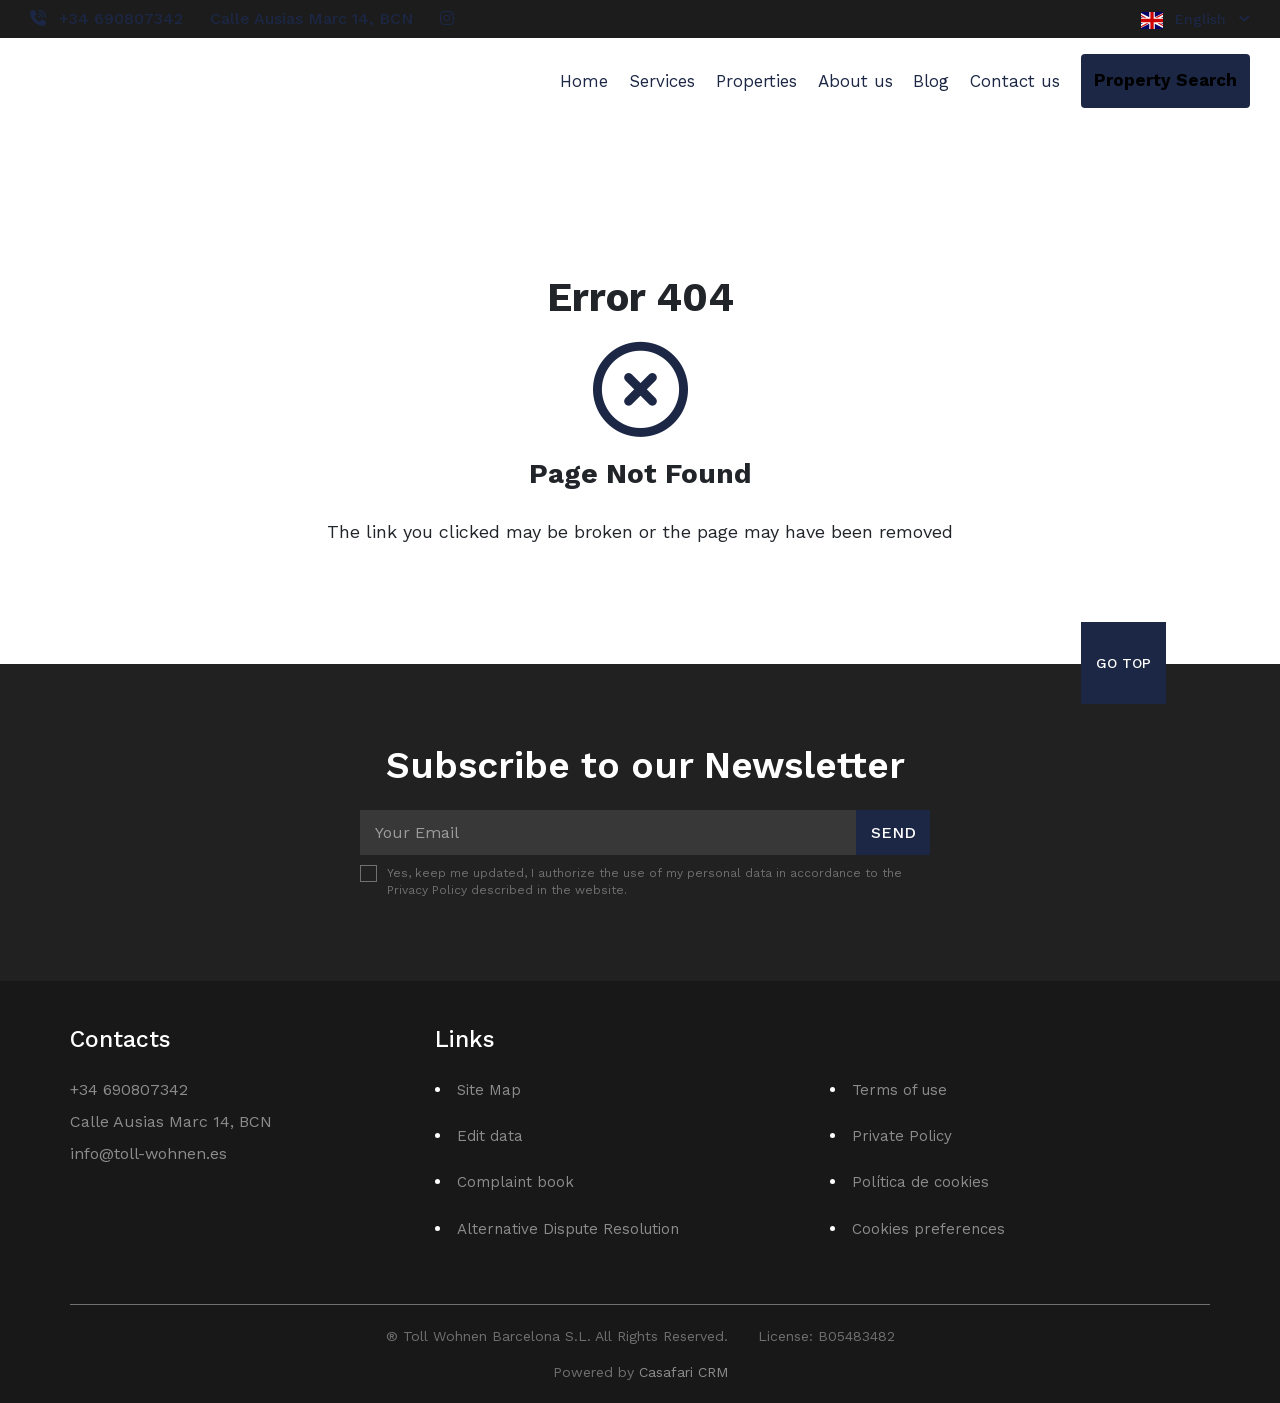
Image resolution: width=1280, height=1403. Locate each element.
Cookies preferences (928, 1229)
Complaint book (515, 1182)
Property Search (1165, 80)
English (1195, 20)
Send (893, 832)
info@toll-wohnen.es (148, 1153)
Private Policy (902, 1136)
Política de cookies (920, 1182)
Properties (756, 81)
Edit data (490, 1136)
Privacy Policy (427, 890)
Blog (931, 81)
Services (662, 81)
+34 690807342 (121, 18)
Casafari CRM (683, 1372)
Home (584, 81)
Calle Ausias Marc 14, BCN (311, 18)
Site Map (489, 1090)
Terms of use (899, 1090)
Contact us (1015, 81)
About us (855, 81)
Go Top (1123, 663)
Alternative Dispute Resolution (568, 1229)
